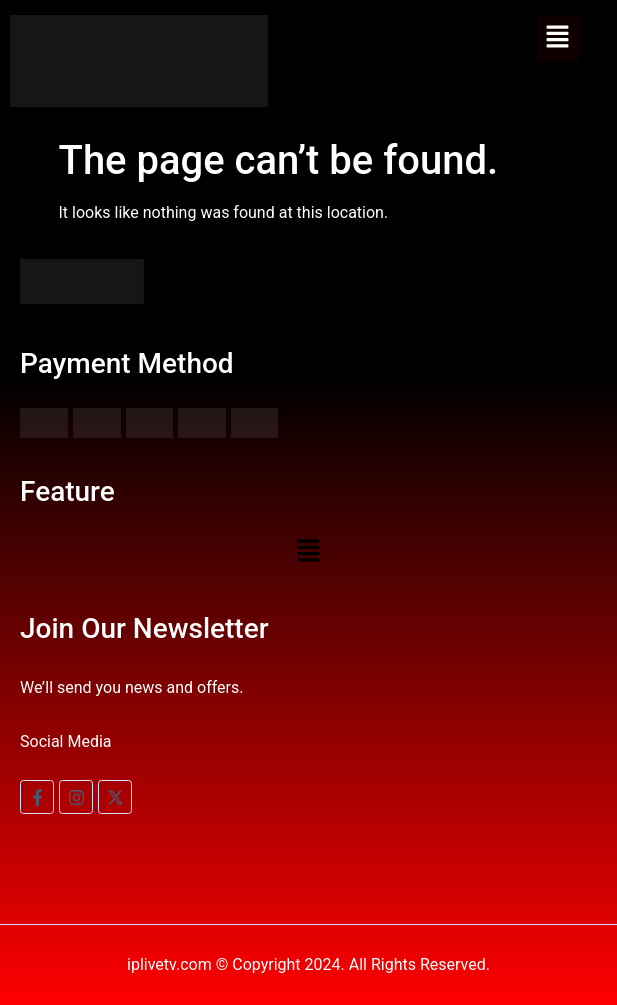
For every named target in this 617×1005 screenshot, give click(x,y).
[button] (558, 38)
